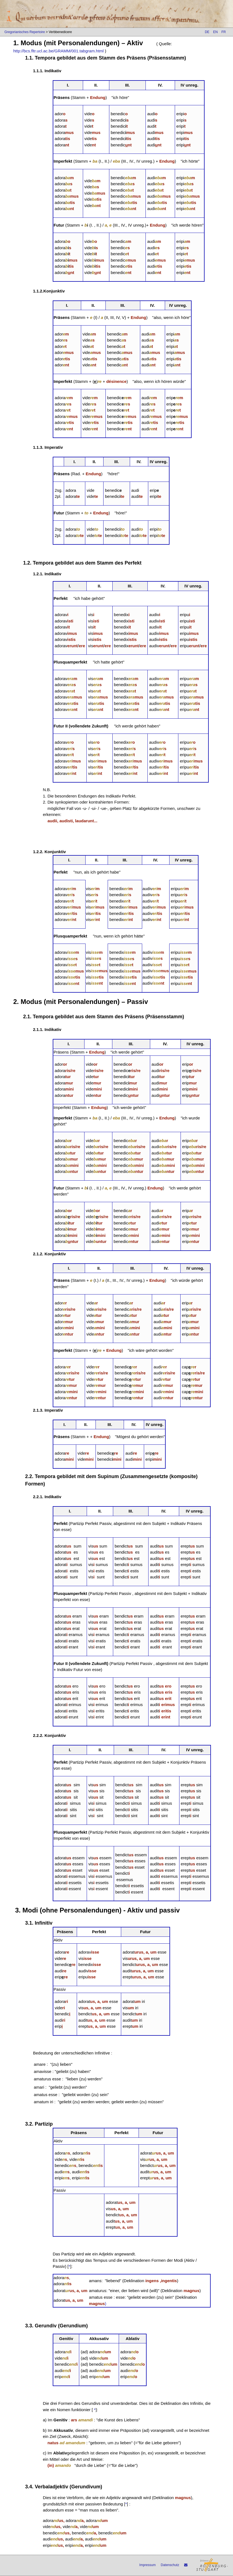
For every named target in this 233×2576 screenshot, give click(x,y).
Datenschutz (170, 2565)
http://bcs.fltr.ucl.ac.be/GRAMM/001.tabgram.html (58, 51)
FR (223, 32)
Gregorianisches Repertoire (24, 32)
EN (215, 32)
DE (207, 32)
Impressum (147, 2565)
